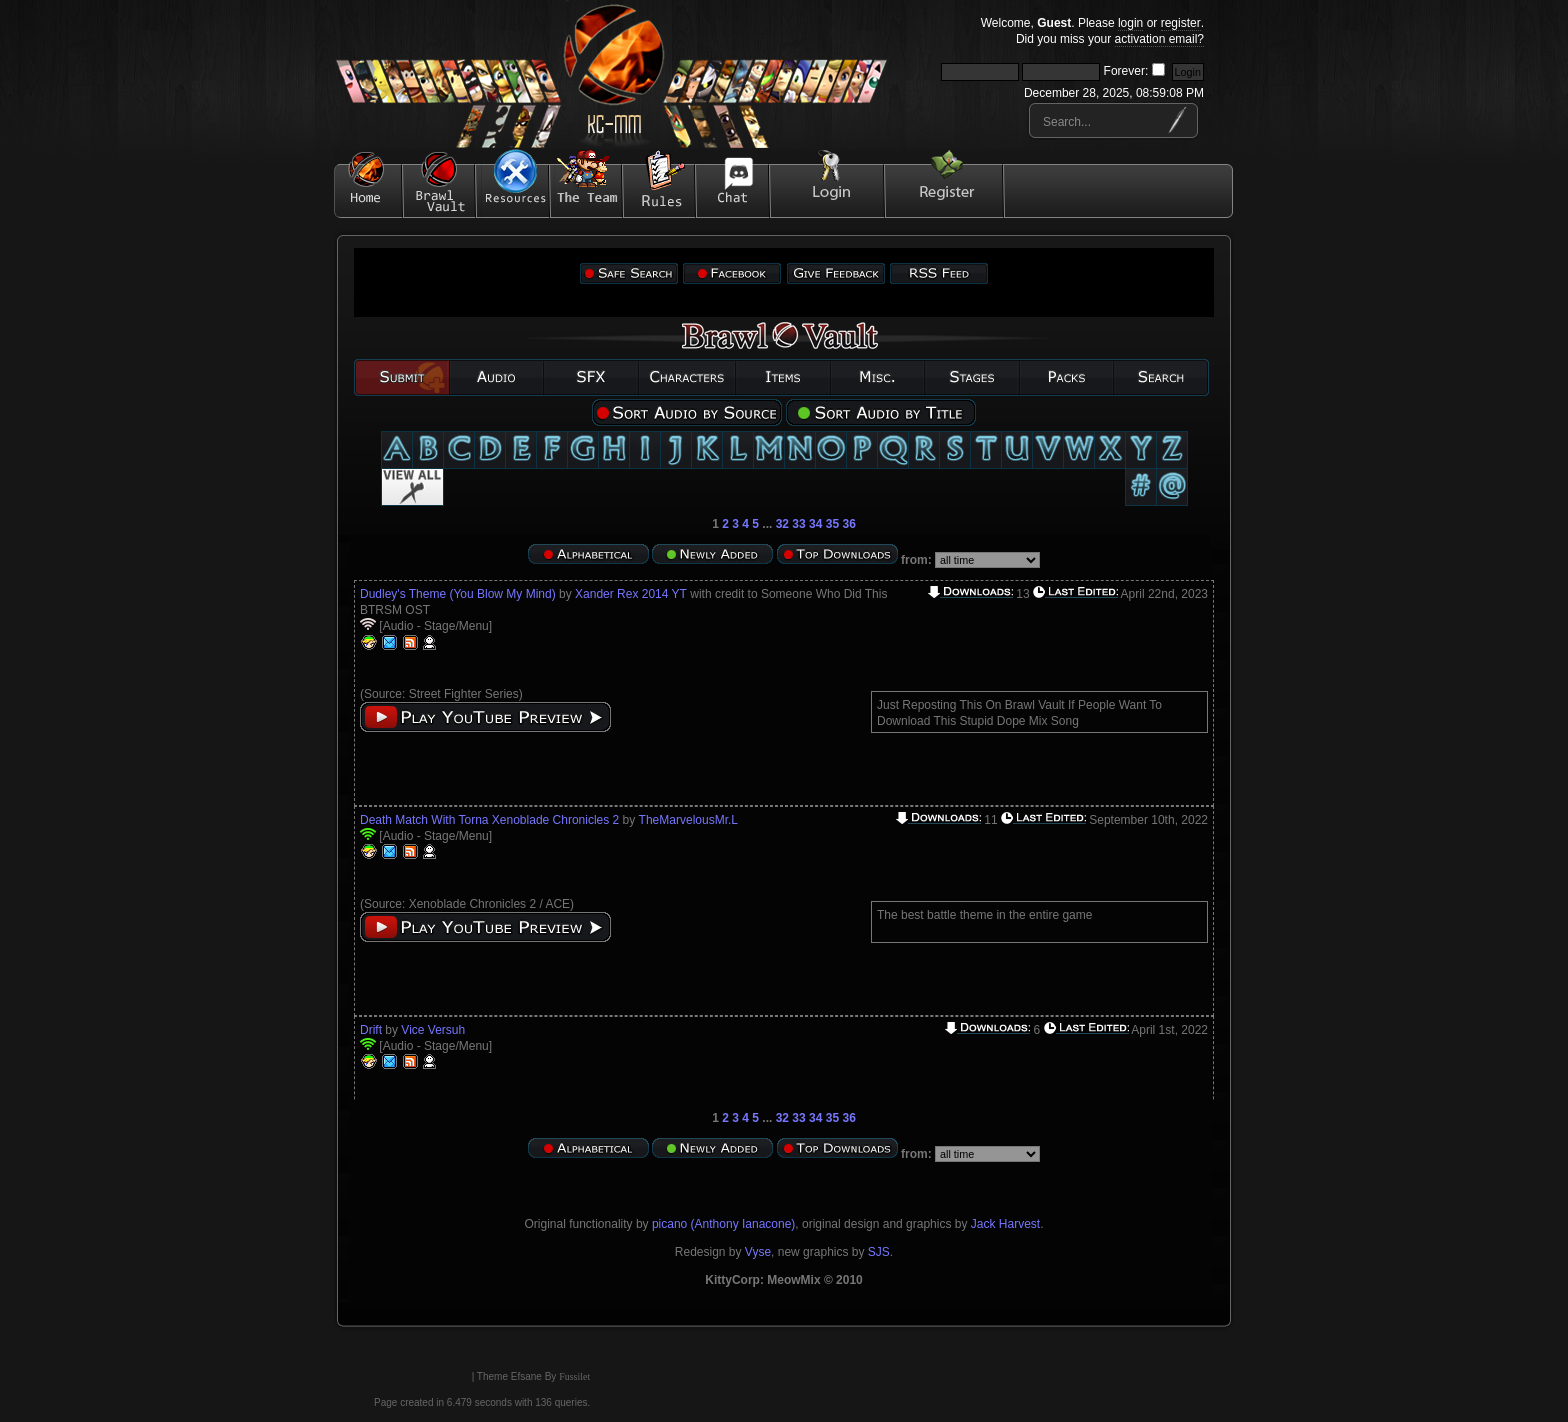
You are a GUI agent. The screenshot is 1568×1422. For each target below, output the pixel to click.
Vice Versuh (433, 1030)
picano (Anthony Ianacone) (723, 1224)
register (1181, 23)
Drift (371, 1030)
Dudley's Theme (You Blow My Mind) (458, 594)
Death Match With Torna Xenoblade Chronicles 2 (489, 820)
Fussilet (574, 1376)
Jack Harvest (1005, 1224)
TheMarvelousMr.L (688, 820)
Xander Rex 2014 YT (631, 594)
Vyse (758, 1252)
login (1130, 23)
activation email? (1159, 39)
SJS (879, 1252)
